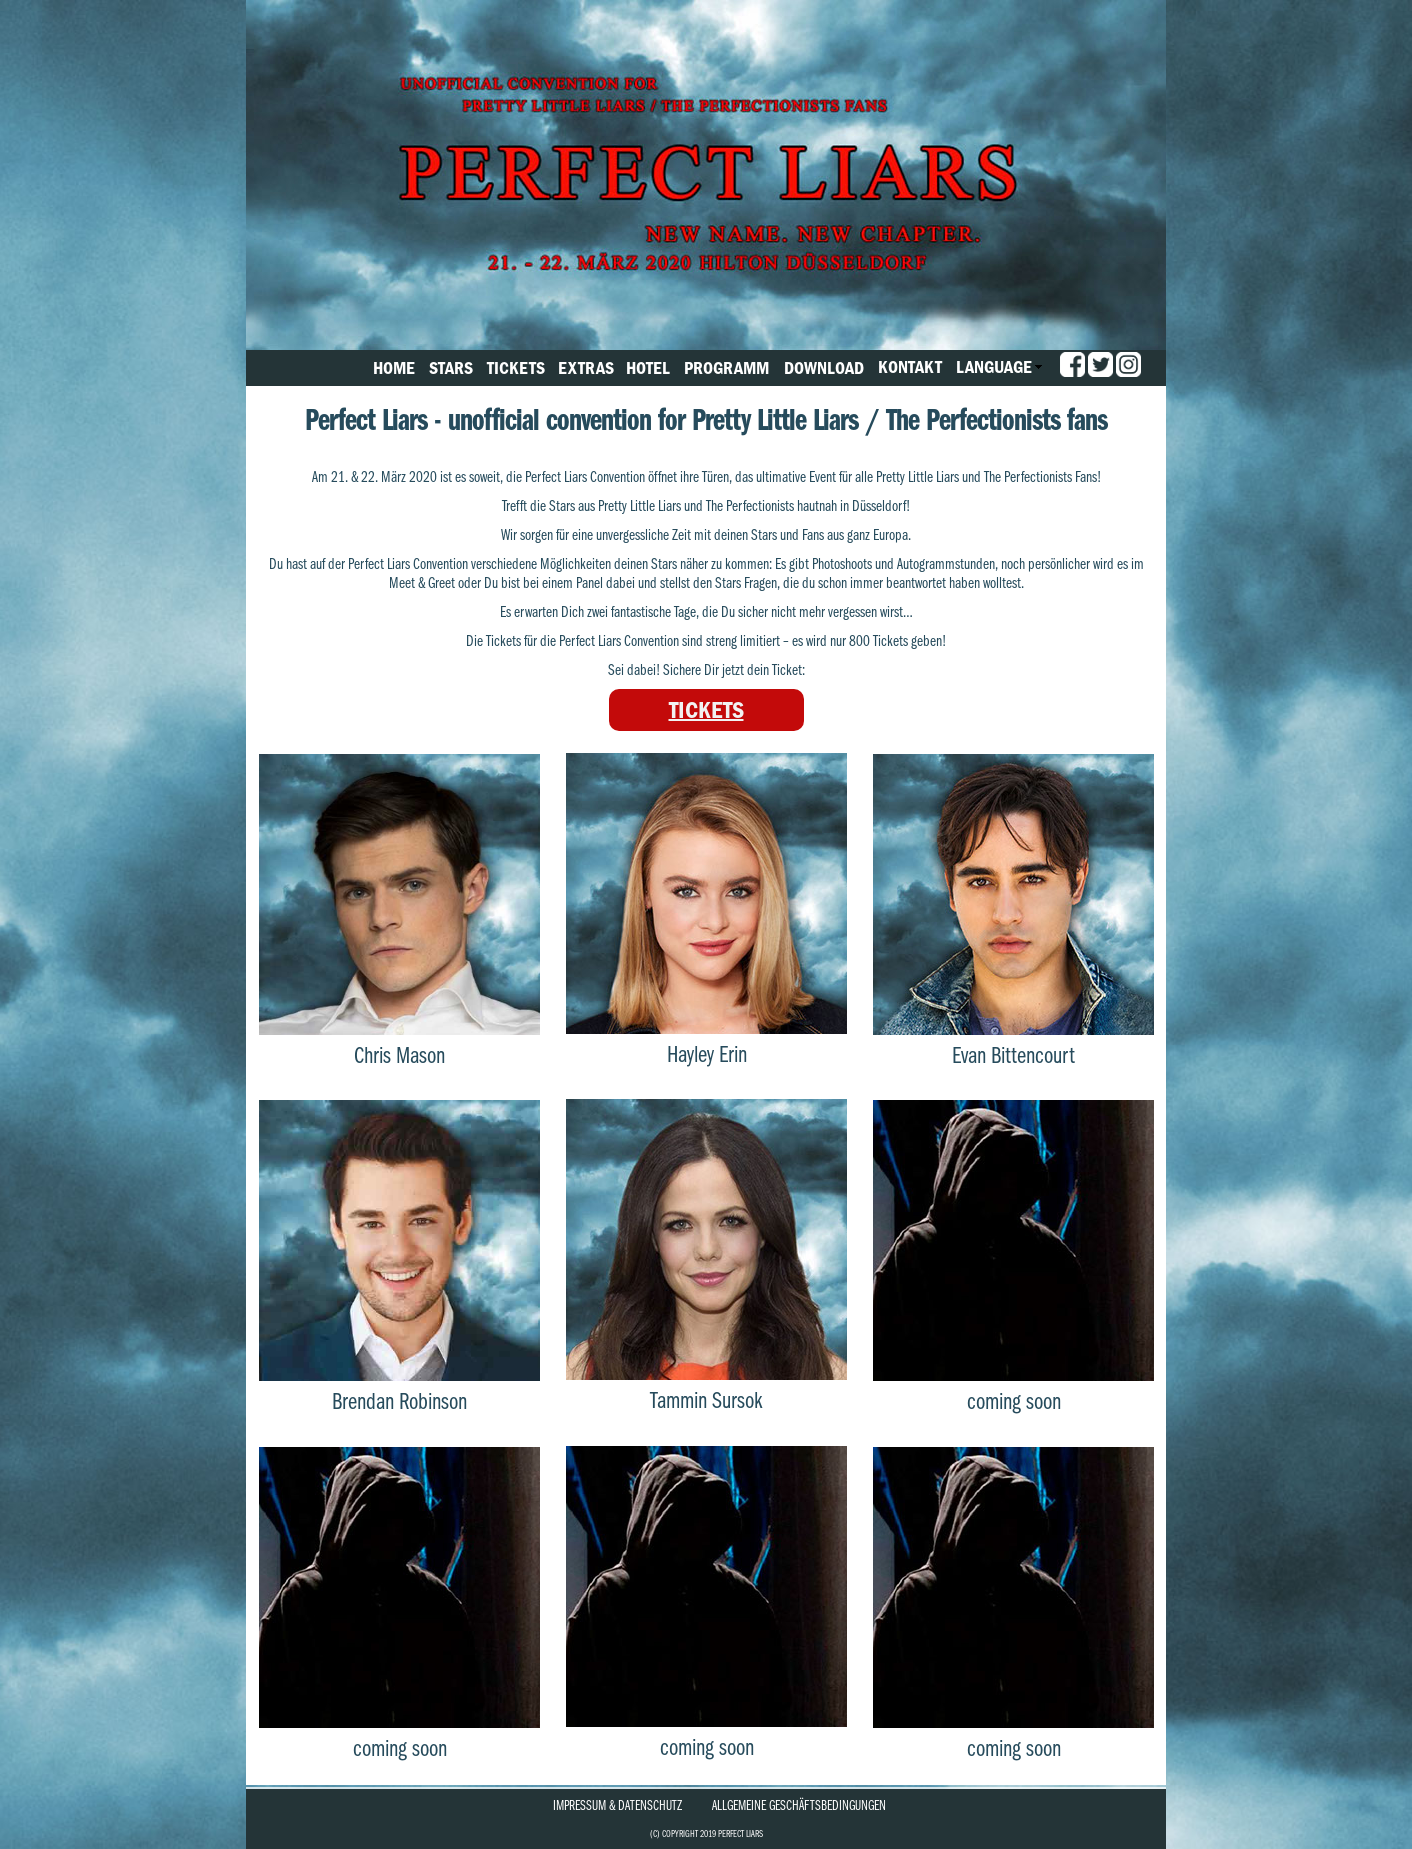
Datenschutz (650, 1805)
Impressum (579, 1805)
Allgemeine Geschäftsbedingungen (799, 1805)
